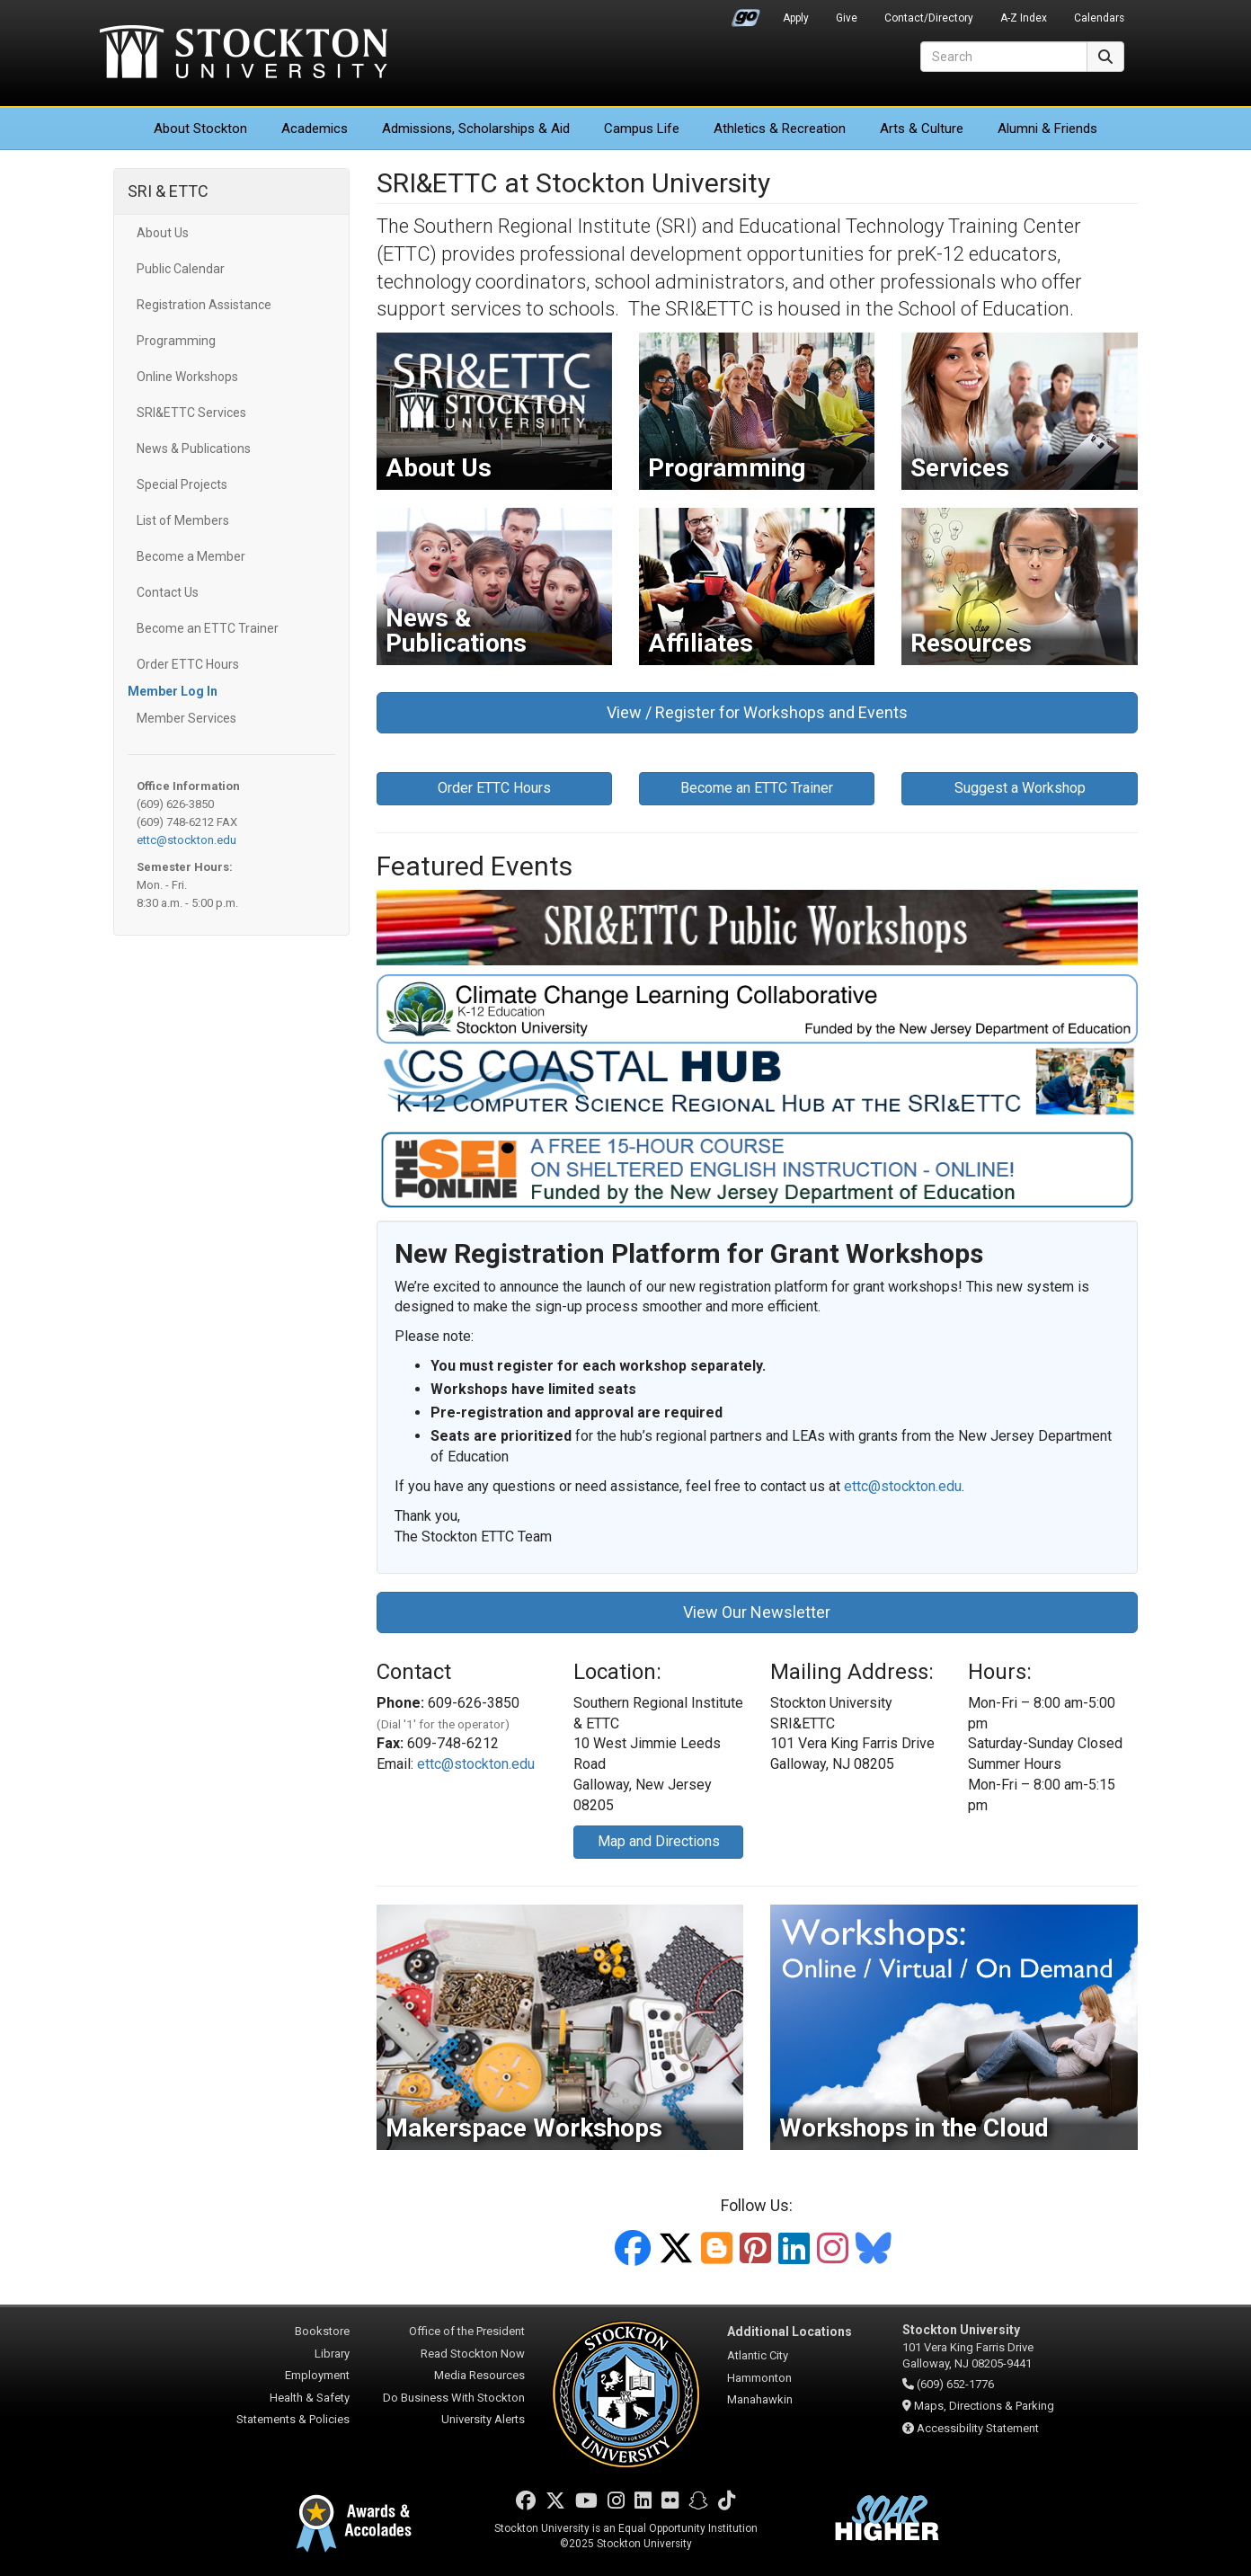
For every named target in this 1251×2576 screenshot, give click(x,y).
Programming (176, 340)
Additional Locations (789, 2331)
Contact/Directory (928, 18)
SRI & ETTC (168, 191)
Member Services (186, 718)
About (200, 128)
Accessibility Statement (978, 2428)
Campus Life (641, 128)
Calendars (1099, 18)
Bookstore (322, 2331)
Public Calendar (181, 269)
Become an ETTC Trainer (208, 628)
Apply (796, 18)
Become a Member (191, 556)
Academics (314, 128)
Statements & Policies (293, 2419)
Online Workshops (187, 376)
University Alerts (483, 2419)
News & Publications (194, 448)
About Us (163, 233)
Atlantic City (757, 2355)
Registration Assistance (204, 305)
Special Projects (182, 484)
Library (332, 2353)
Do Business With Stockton (454, 2397)
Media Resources (479, 2375)
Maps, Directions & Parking (984, 2405)
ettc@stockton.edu (186, 840)
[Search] (1003, 56)
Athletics (780, 128)
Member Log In (172, 691)
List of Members (183, 520)
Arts (921, 128)
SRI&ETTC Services (191, 412)
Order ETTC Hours (188, 664)
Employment (317, 2375)
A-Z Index (1023, 18)
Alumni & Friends (1047, 128)
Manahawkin (760, 2399)
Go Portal (746, 13)
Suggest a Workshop (1020, 787)
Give (846, 18)
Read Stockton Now (473, 2353)
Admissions (476, 128)
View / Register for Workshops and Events (757, 712)
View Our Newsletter (756, 1612)
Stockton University (243, 54)
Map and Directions (659, 1841)
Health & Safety (310, 2397)
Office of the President (467, 2331)
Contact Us (168, 592)
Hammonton (759, 2378)
